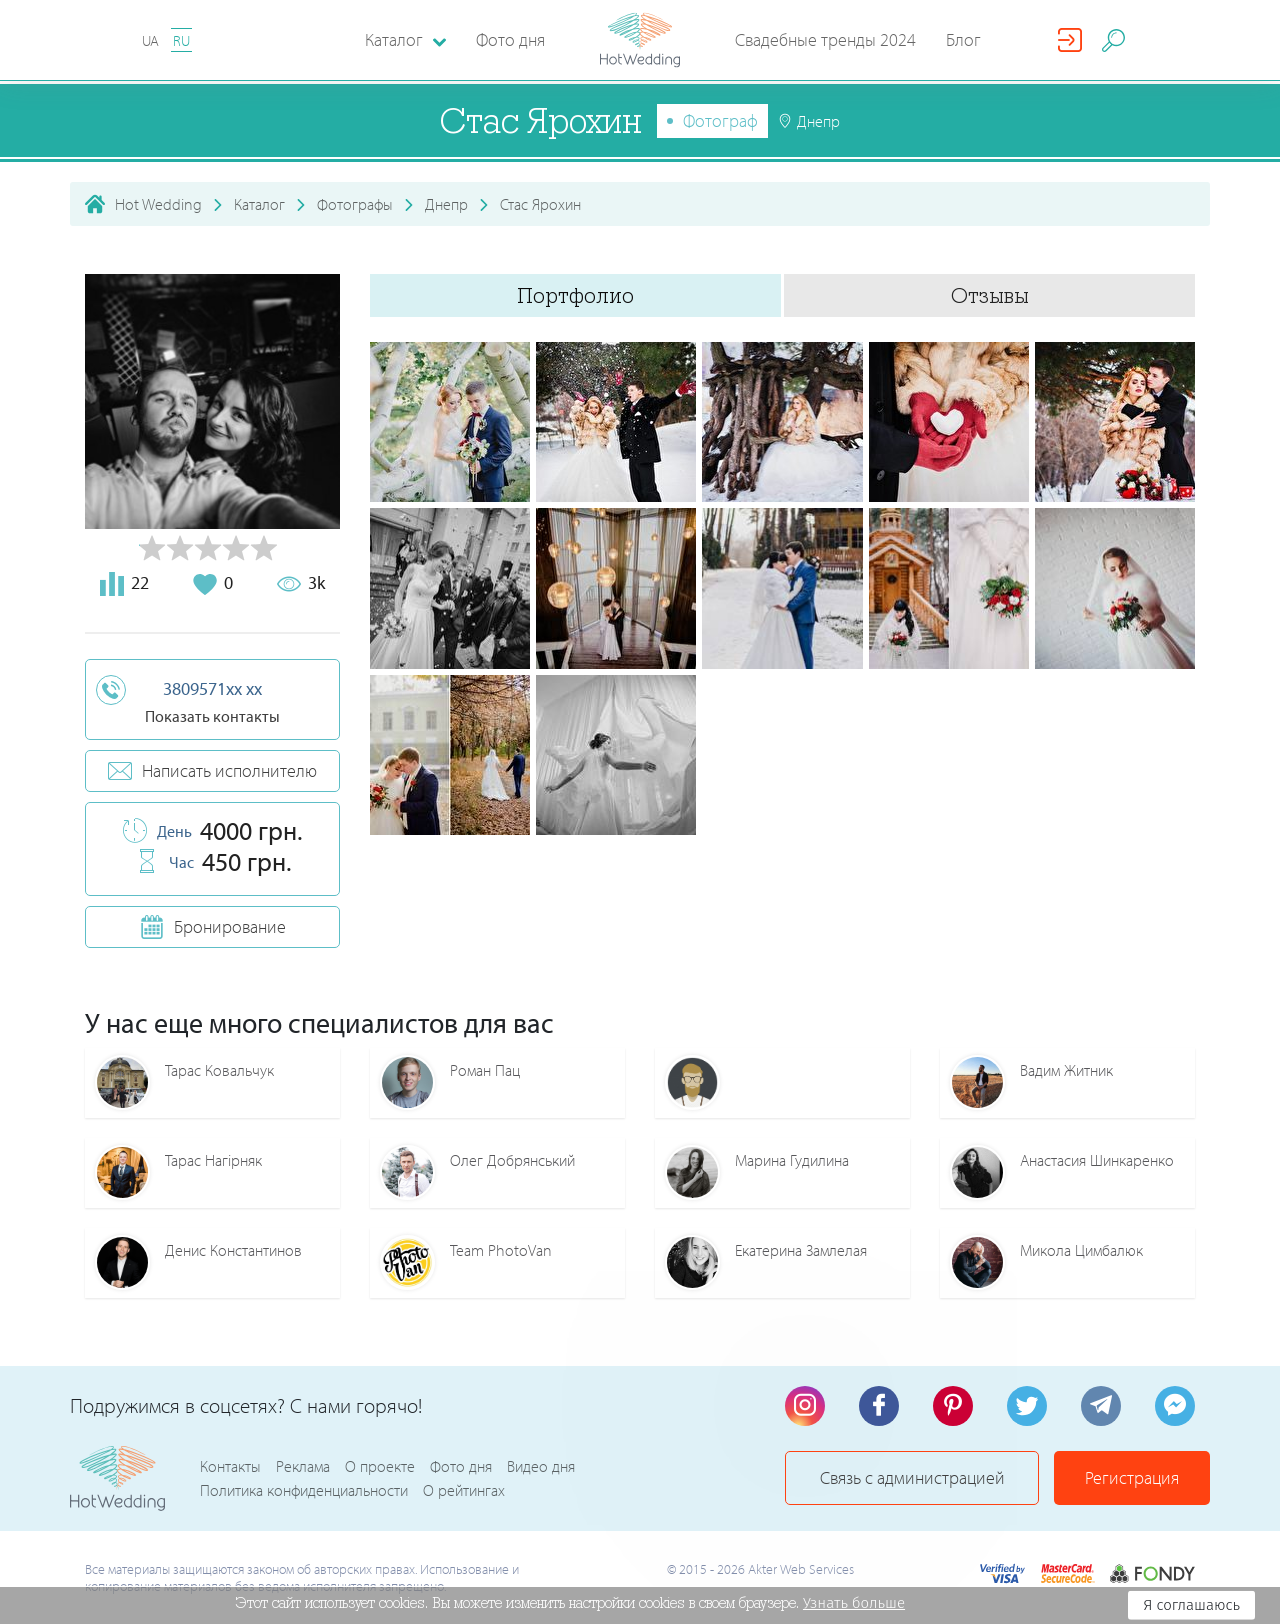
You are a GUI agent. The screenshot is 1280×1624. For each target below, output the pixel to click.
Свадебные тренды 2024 (825, 39)
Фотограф (720, 120)
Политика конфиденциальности (304, 1490)
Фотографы (355, 204)
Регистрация (1132, 1477)
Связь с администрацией (912, 1477)
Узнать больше (854, 1603)
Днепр (446, 204)
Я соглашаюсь (1191, 1605)
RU (181, 40)
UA (150, 40)
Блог (963, 39)
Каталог (259, 204)
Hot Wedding (158, 204)
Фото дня (510, 39)
